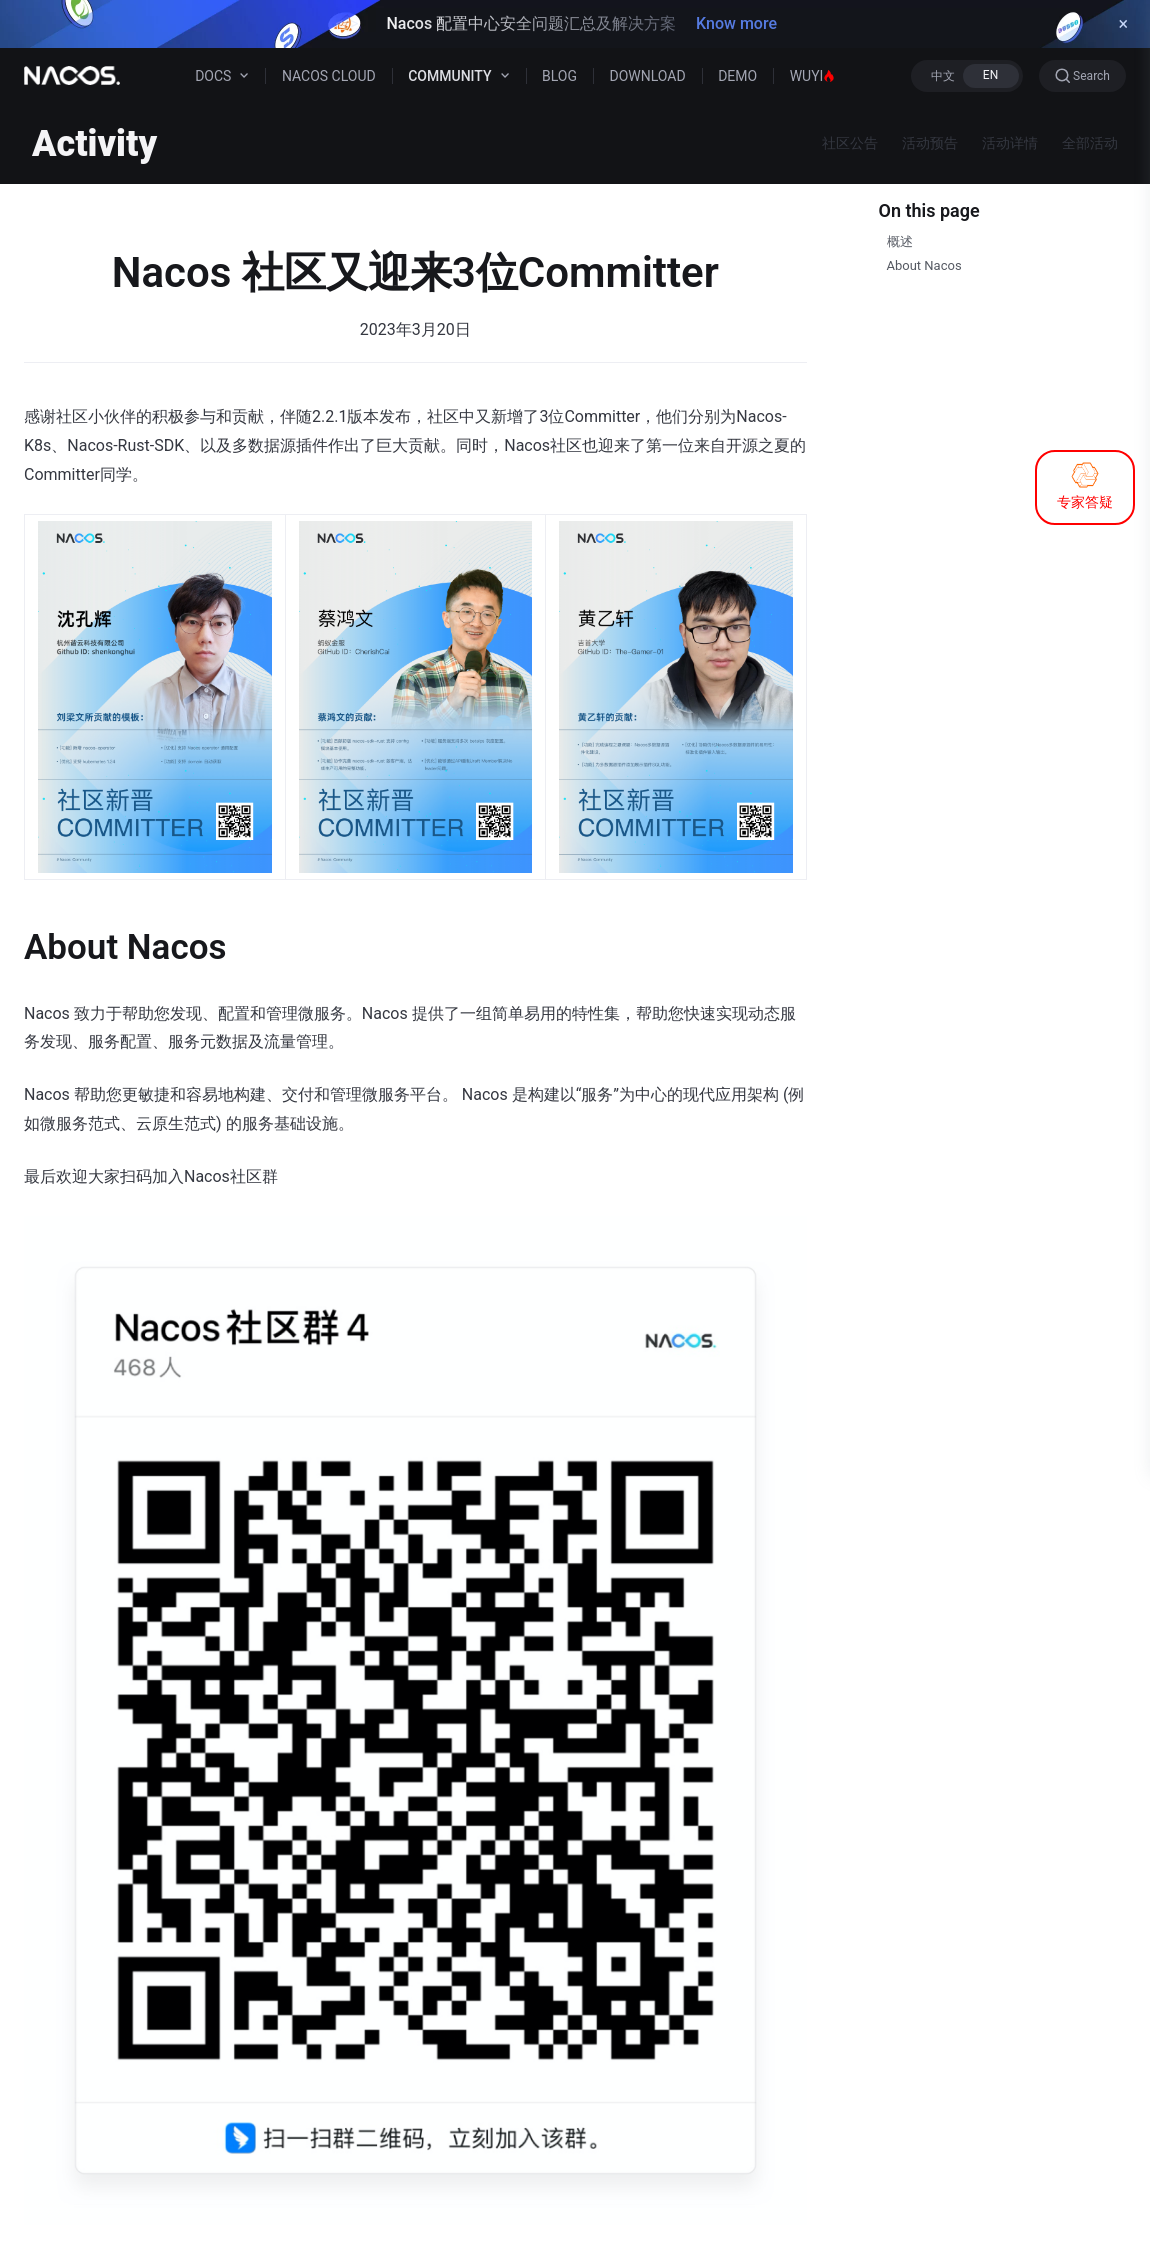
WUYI (813, 76)
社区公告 (850, 143)
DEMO (737, 76)
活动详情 (1010, 143)
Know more (736, 23)
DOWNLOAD (648, 76)
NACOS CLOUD (329, 76)
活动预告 (930, 143)
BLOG (559, 76)
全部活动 (1090, 143)
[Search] (1082, 76)
